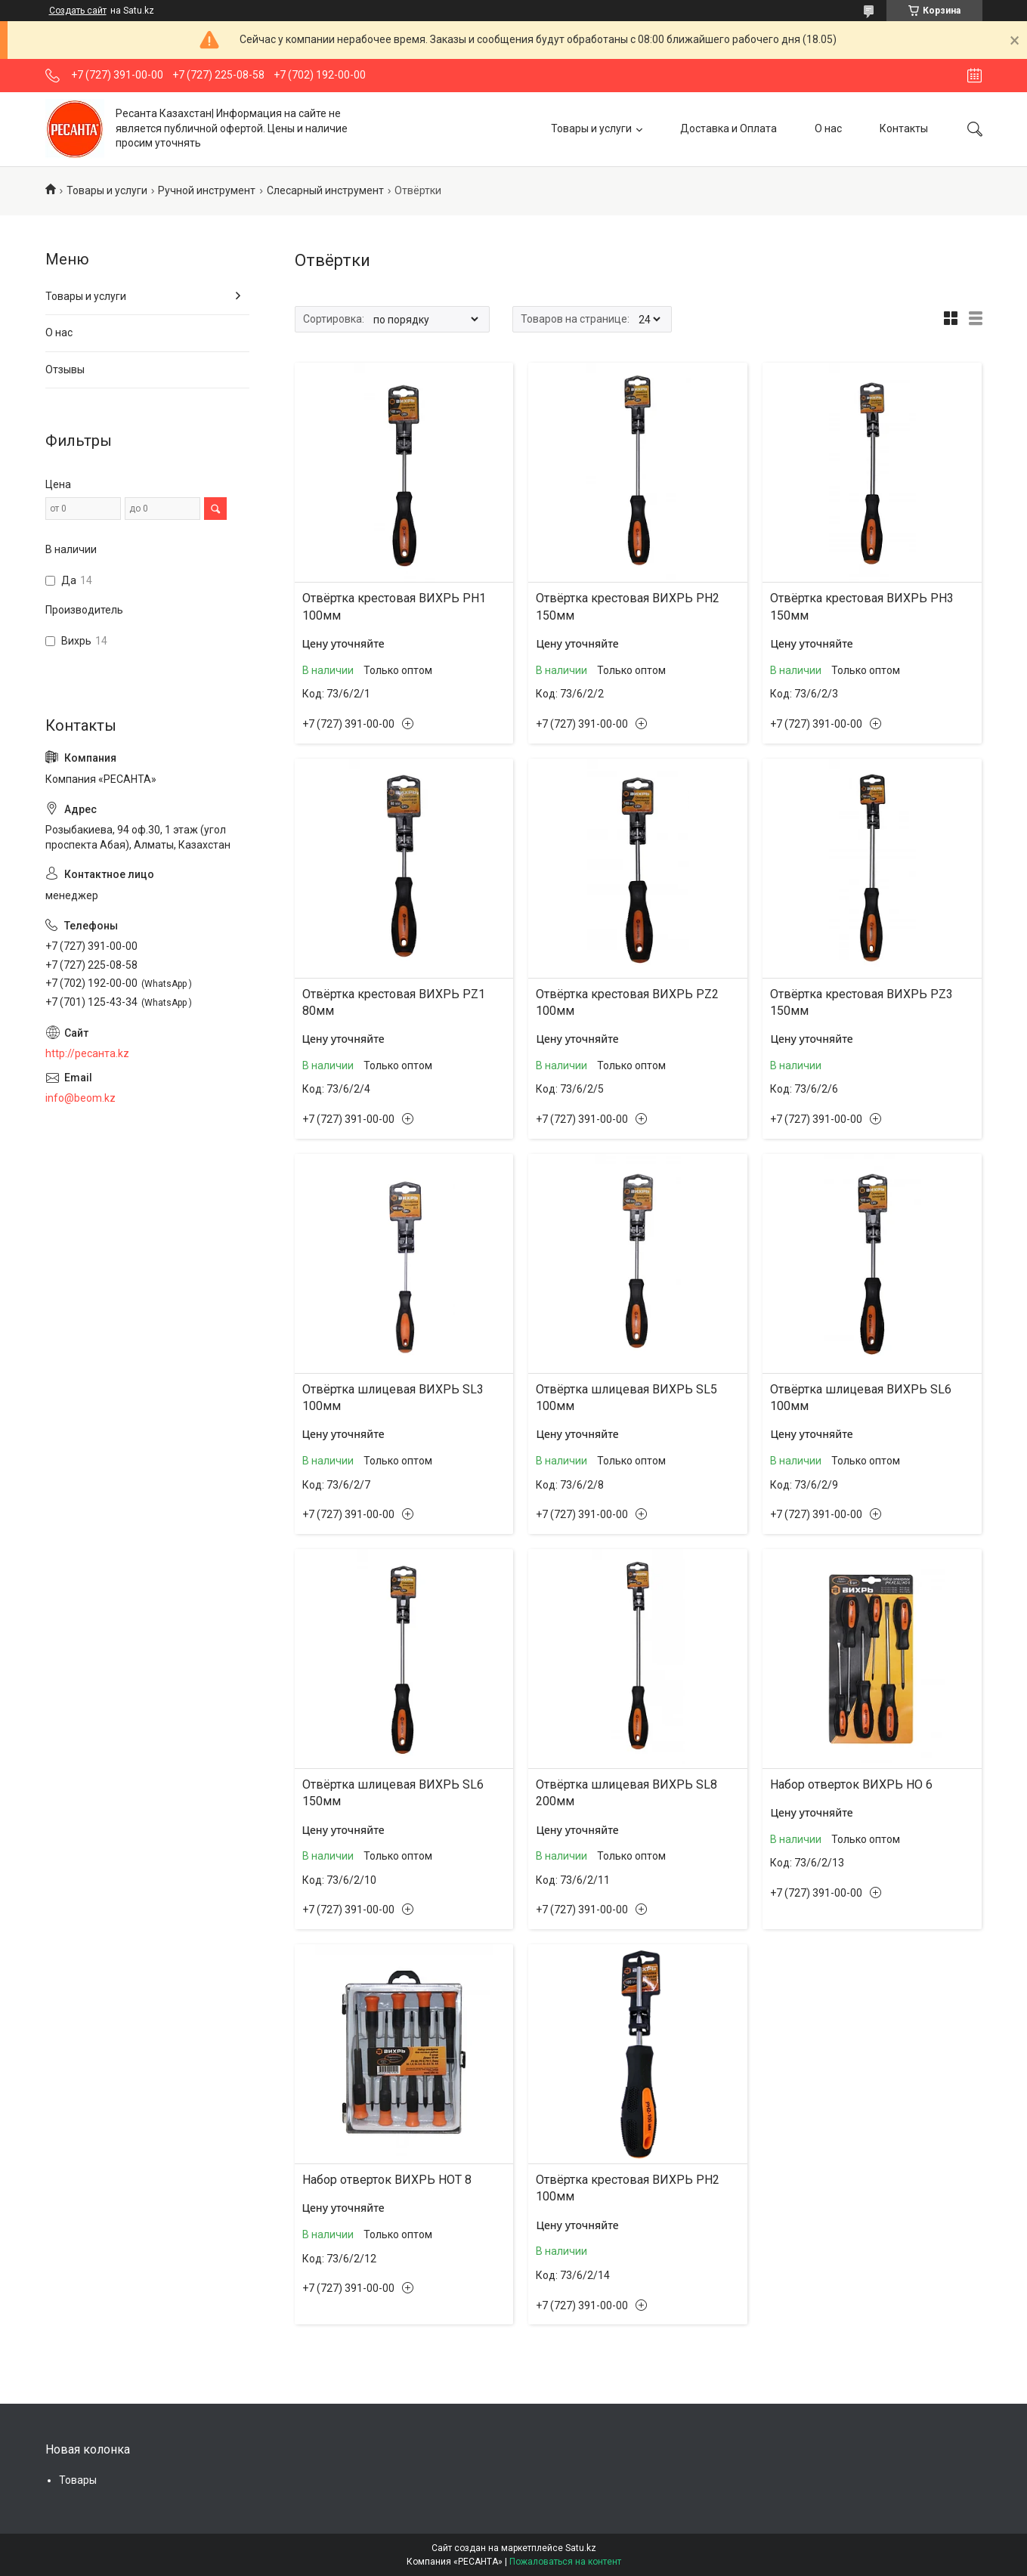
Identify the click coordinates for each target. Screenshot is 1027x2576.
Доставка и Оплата (728, 128)
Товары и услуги (591, 128)
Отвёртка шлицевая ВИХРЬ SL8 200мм (626, 1792)
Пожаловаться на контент (565, 2561)
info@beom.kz (80, 1098)
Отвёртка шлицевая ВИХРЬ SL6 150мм (393, 1792)
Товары (78, 2480)
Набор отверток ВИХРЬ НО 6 (851, 1784)
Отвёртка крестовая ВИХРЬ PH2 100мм (627, 2187)
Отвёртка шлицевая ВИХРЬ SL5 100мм (626, 1397)
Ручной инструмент (206, 190)
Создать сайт (78, 10)
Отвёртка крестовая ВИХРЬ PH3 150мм (862, 606)
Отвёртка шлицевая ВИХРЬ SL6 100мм (860, 1397)
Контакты (904, 128)
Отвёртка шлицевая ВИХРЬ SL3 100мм (393, 1397)
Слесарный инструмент (325, 190)
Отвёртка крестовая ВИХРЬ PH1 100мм (394, 606)
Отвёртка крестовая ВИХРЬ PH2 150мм (627, 606)
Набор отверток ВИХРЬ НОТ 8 (387, 2179)
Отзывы (65, 369)
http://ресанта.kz (87, 1053)
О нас (828, 128)
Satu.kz (580, 2548)
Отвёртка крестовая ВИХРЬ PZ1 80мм (393, 1002)
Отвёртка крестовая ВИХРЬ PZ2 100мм (627, 1002)
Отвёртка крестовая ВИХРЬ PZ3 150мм (861, 1002)
